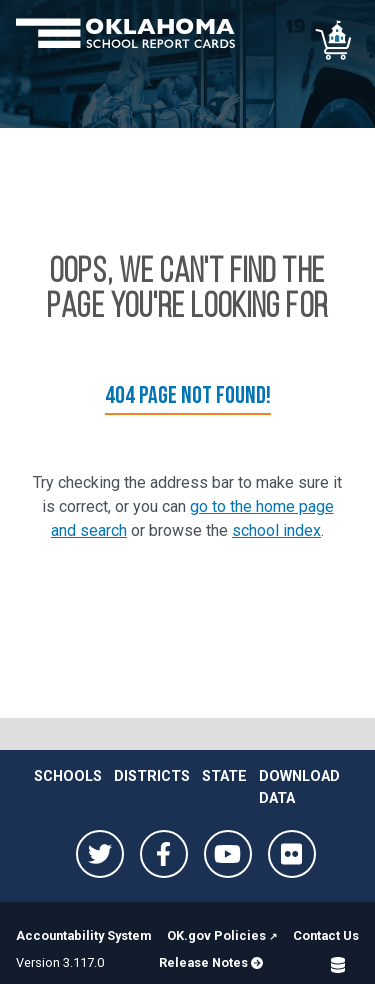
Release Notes (211, 962)
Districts (152, 776)
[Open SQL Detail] (338, 964)
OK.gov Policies (216, 935)
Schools (68, 776)
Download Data (299, 787)
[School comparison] (335, 40)
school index (276, 530)
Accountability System (83, 935)
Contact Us (326, 935)
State (224, 776)
